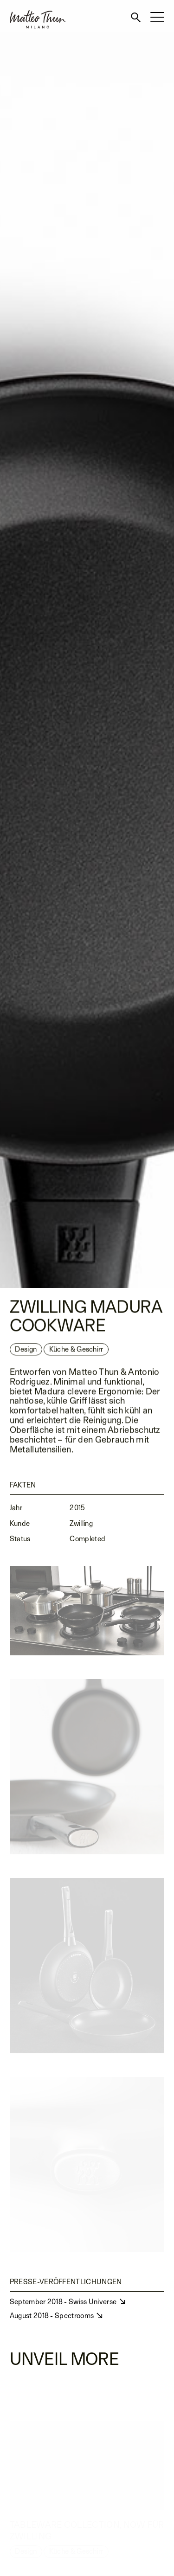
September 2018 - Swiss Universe (64, 2301)
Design (26, 1350)
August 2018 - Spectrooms (53, 2315)
